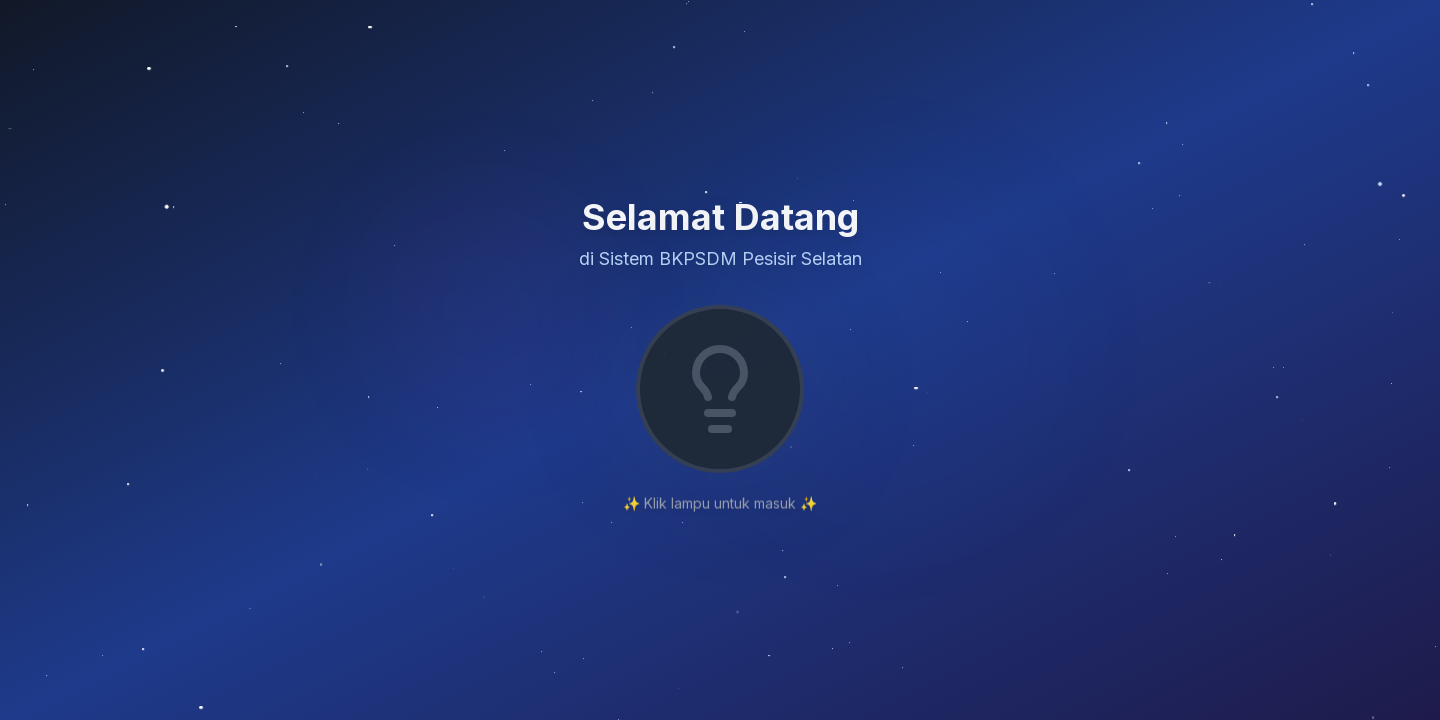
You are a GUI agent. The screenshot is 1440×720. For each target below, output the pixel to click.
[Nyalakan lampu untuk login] (720, 389)
